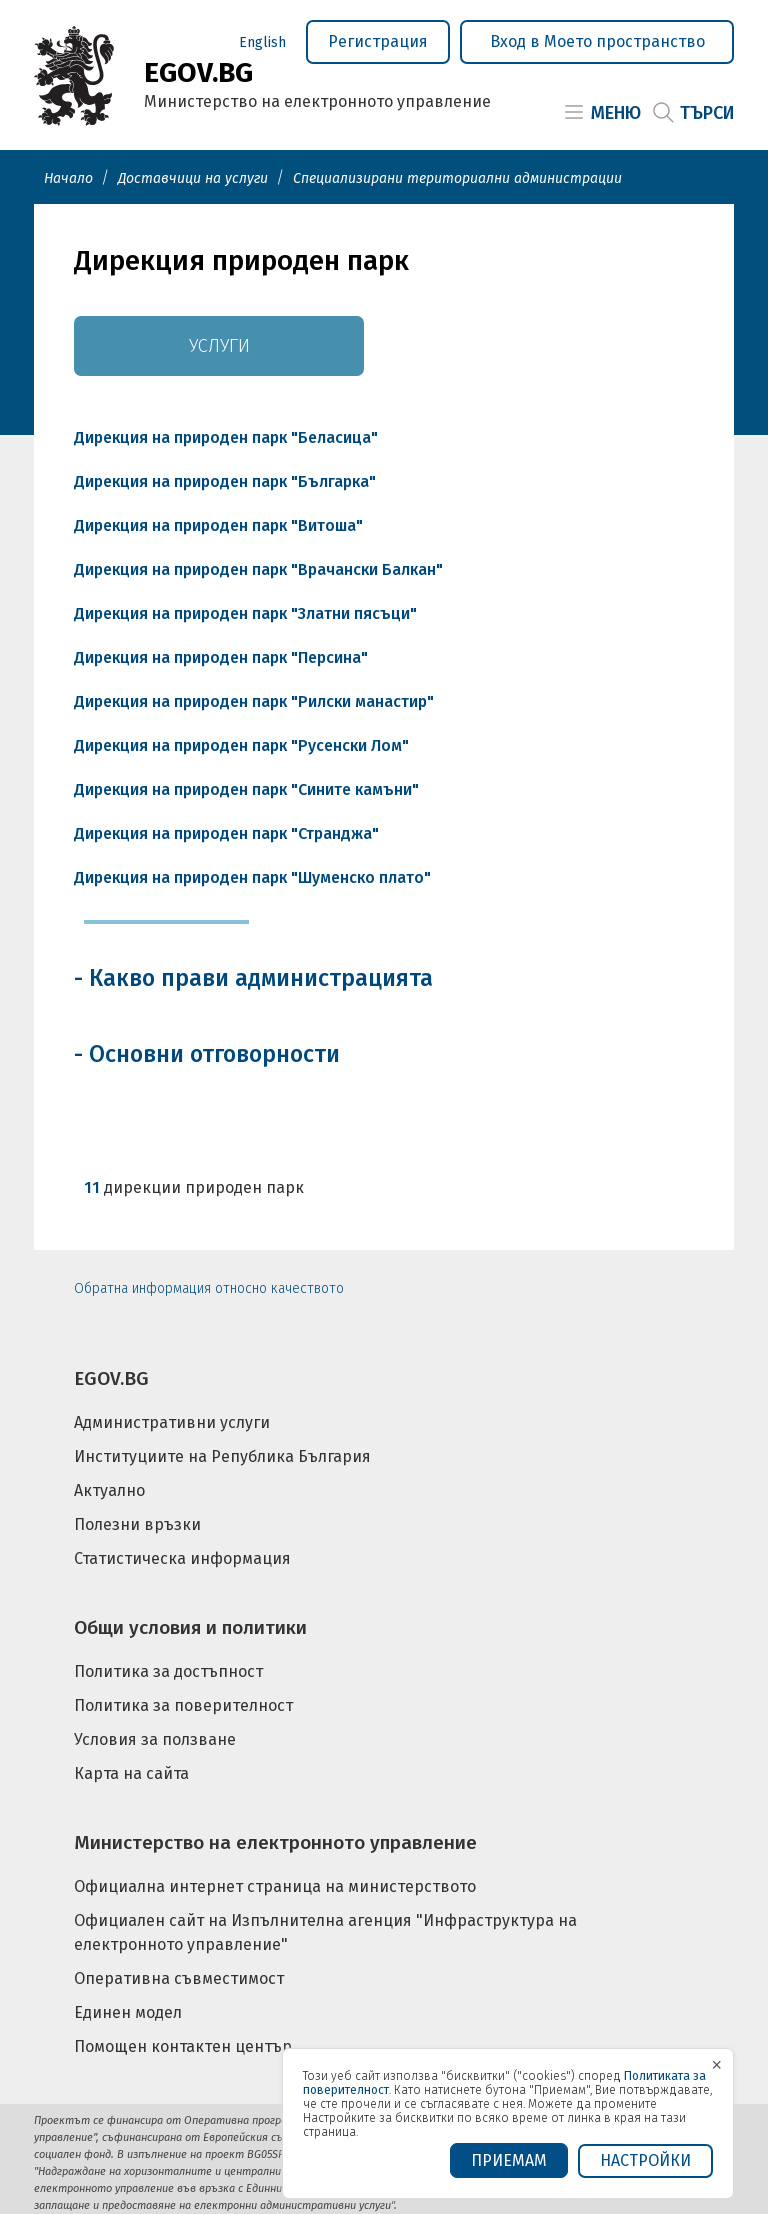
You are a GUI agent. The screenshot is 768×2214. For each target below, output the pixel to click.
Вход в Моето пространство (597, 41)
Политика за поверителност (183, 1705)
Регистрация (378, 41)
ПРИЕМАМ (509, 2160)
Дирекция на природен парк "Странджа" (226, 833)
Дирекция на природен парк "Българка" (225, 481)
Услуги (219, 346)
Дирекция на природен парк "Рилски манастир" (254, 701)
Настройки (645, 2160)
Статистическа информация (182, 1558)
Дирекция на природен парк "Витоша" (218, 525)
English (262, 42)
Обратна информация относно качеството (209, 1288)
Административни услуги (172, 1422)
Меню (616, 113)
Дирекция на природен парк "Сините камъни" (246, 789)
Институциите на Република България (222, 1456)
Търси (707, 113)
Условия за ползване (155, 1739)
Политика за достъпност (168, 1671)
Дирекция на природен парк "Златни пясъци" (245, 613)
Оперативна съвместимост (179, 1978)
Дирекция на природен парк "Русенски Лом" (241, 745)
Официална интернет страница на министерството (275, 1886)
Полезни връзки (137, 1524)
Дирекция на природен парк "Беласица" (226, 437)
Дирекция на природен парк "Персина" (221, 657)
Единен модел (128, 2012)
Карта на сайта (131, 1773)
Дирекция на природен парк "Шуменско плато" (252, 877)
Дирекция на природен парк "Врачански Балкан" (258, 569)
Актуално (109, 1490)
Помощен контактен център (183, 2046)
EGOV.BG (111, 1378)
